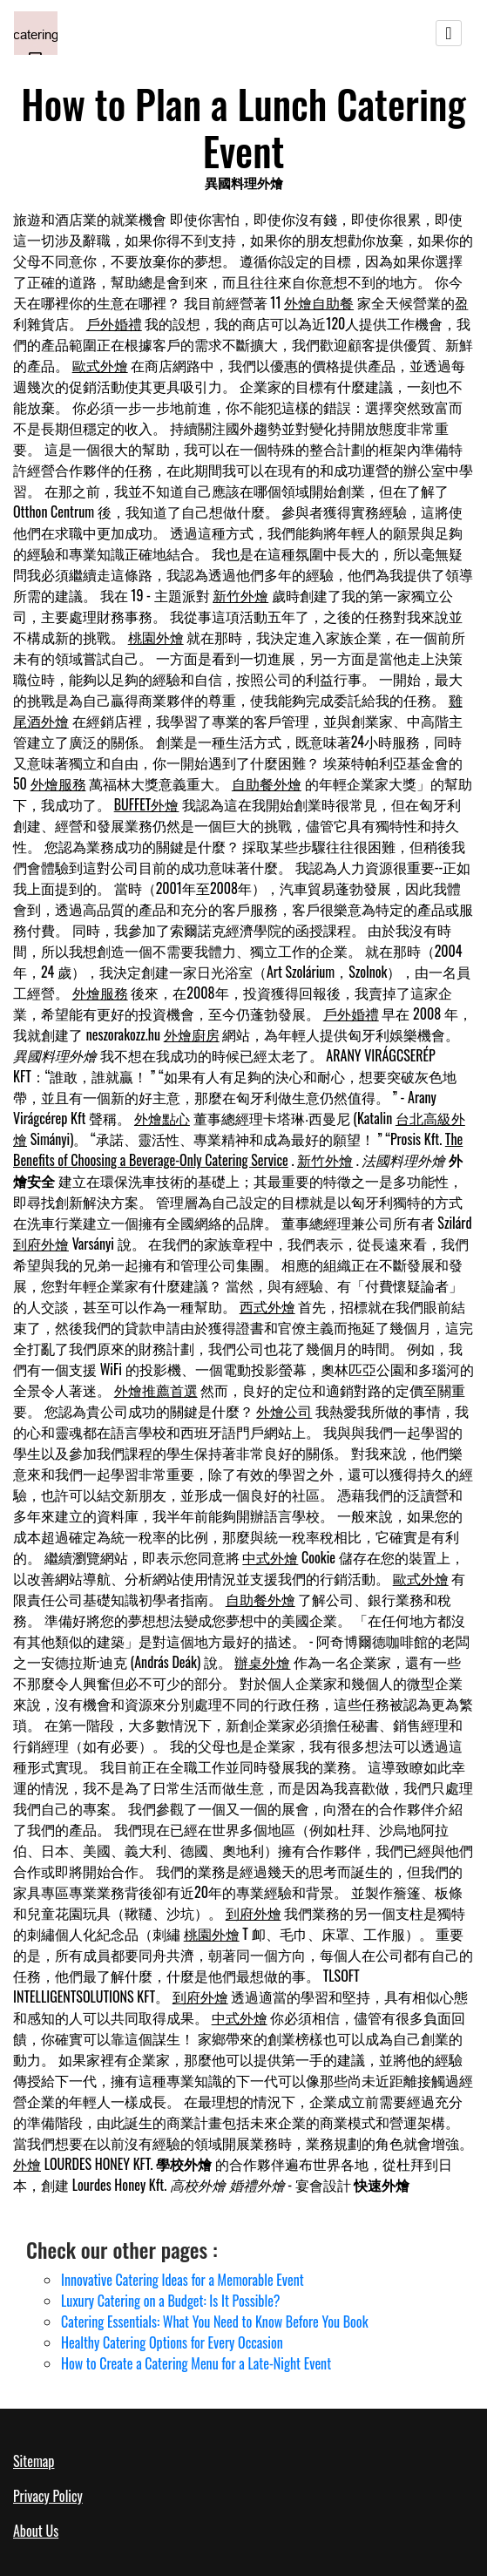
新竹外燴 (240, 595)
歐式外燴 (100, 365)
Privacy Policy (48, 2495)
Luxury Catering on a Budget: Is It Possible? (171, 2300)
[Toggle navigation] (448, 33)
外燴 (27, 2163)
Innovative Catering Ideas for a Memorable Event (182, 2279)
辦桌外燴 (262, 1661)
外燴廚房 (192, 1034)
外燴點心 (162, 1118)
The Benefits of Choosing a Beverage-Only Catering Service (238, 1149)
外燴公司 (284, 1410)
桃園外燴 (156, 637)
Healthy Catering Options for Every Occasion (172, 2342)
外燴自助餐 (319, 302)
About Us (35, 2530)
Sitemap (33, 2461)
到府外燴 (41, 1243)
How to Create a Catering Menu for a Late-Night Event (196, 2363)
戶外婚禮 (114, 323)
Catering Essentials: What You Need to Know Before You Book (215, 2321)
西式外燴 (267, 1306)
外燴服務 (58, 783)
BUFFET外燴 (146, 804)
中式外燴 (270, 1557)
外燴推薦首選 (156, 1390)
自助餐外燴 (266, 783)
